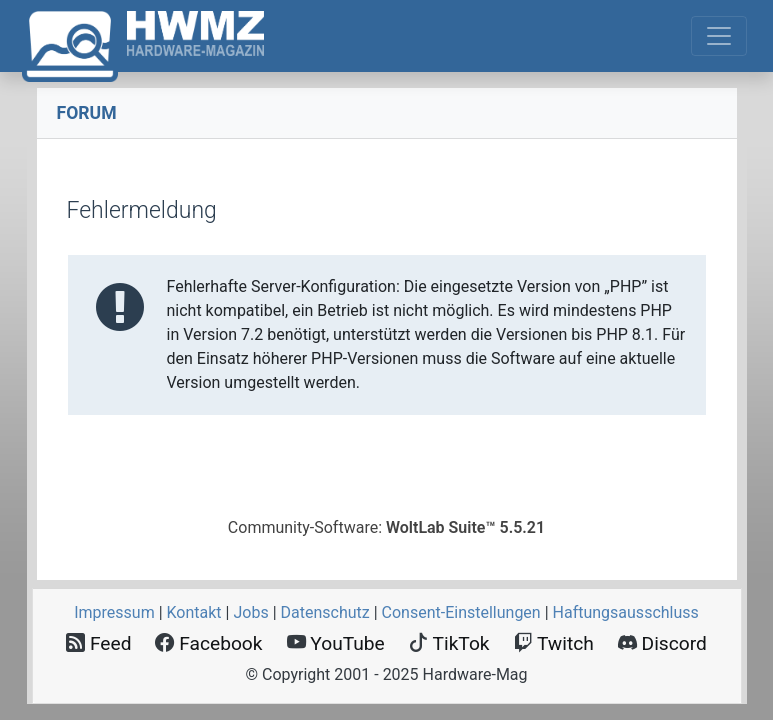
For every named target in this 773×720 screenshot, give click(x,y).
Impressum (114, 612)
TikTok (449, 643)
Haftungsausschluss (626, 612)
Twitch (554, 643)
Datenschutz (325, 612)
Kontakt (194, 612)
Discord (662, 643)
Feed (98, 643)
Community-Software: (386, 527)
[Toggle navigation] (719, 36)
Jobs (250, 612)
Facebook (208, 643)
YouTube (336, 643)
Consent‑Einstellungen (461, 612)
